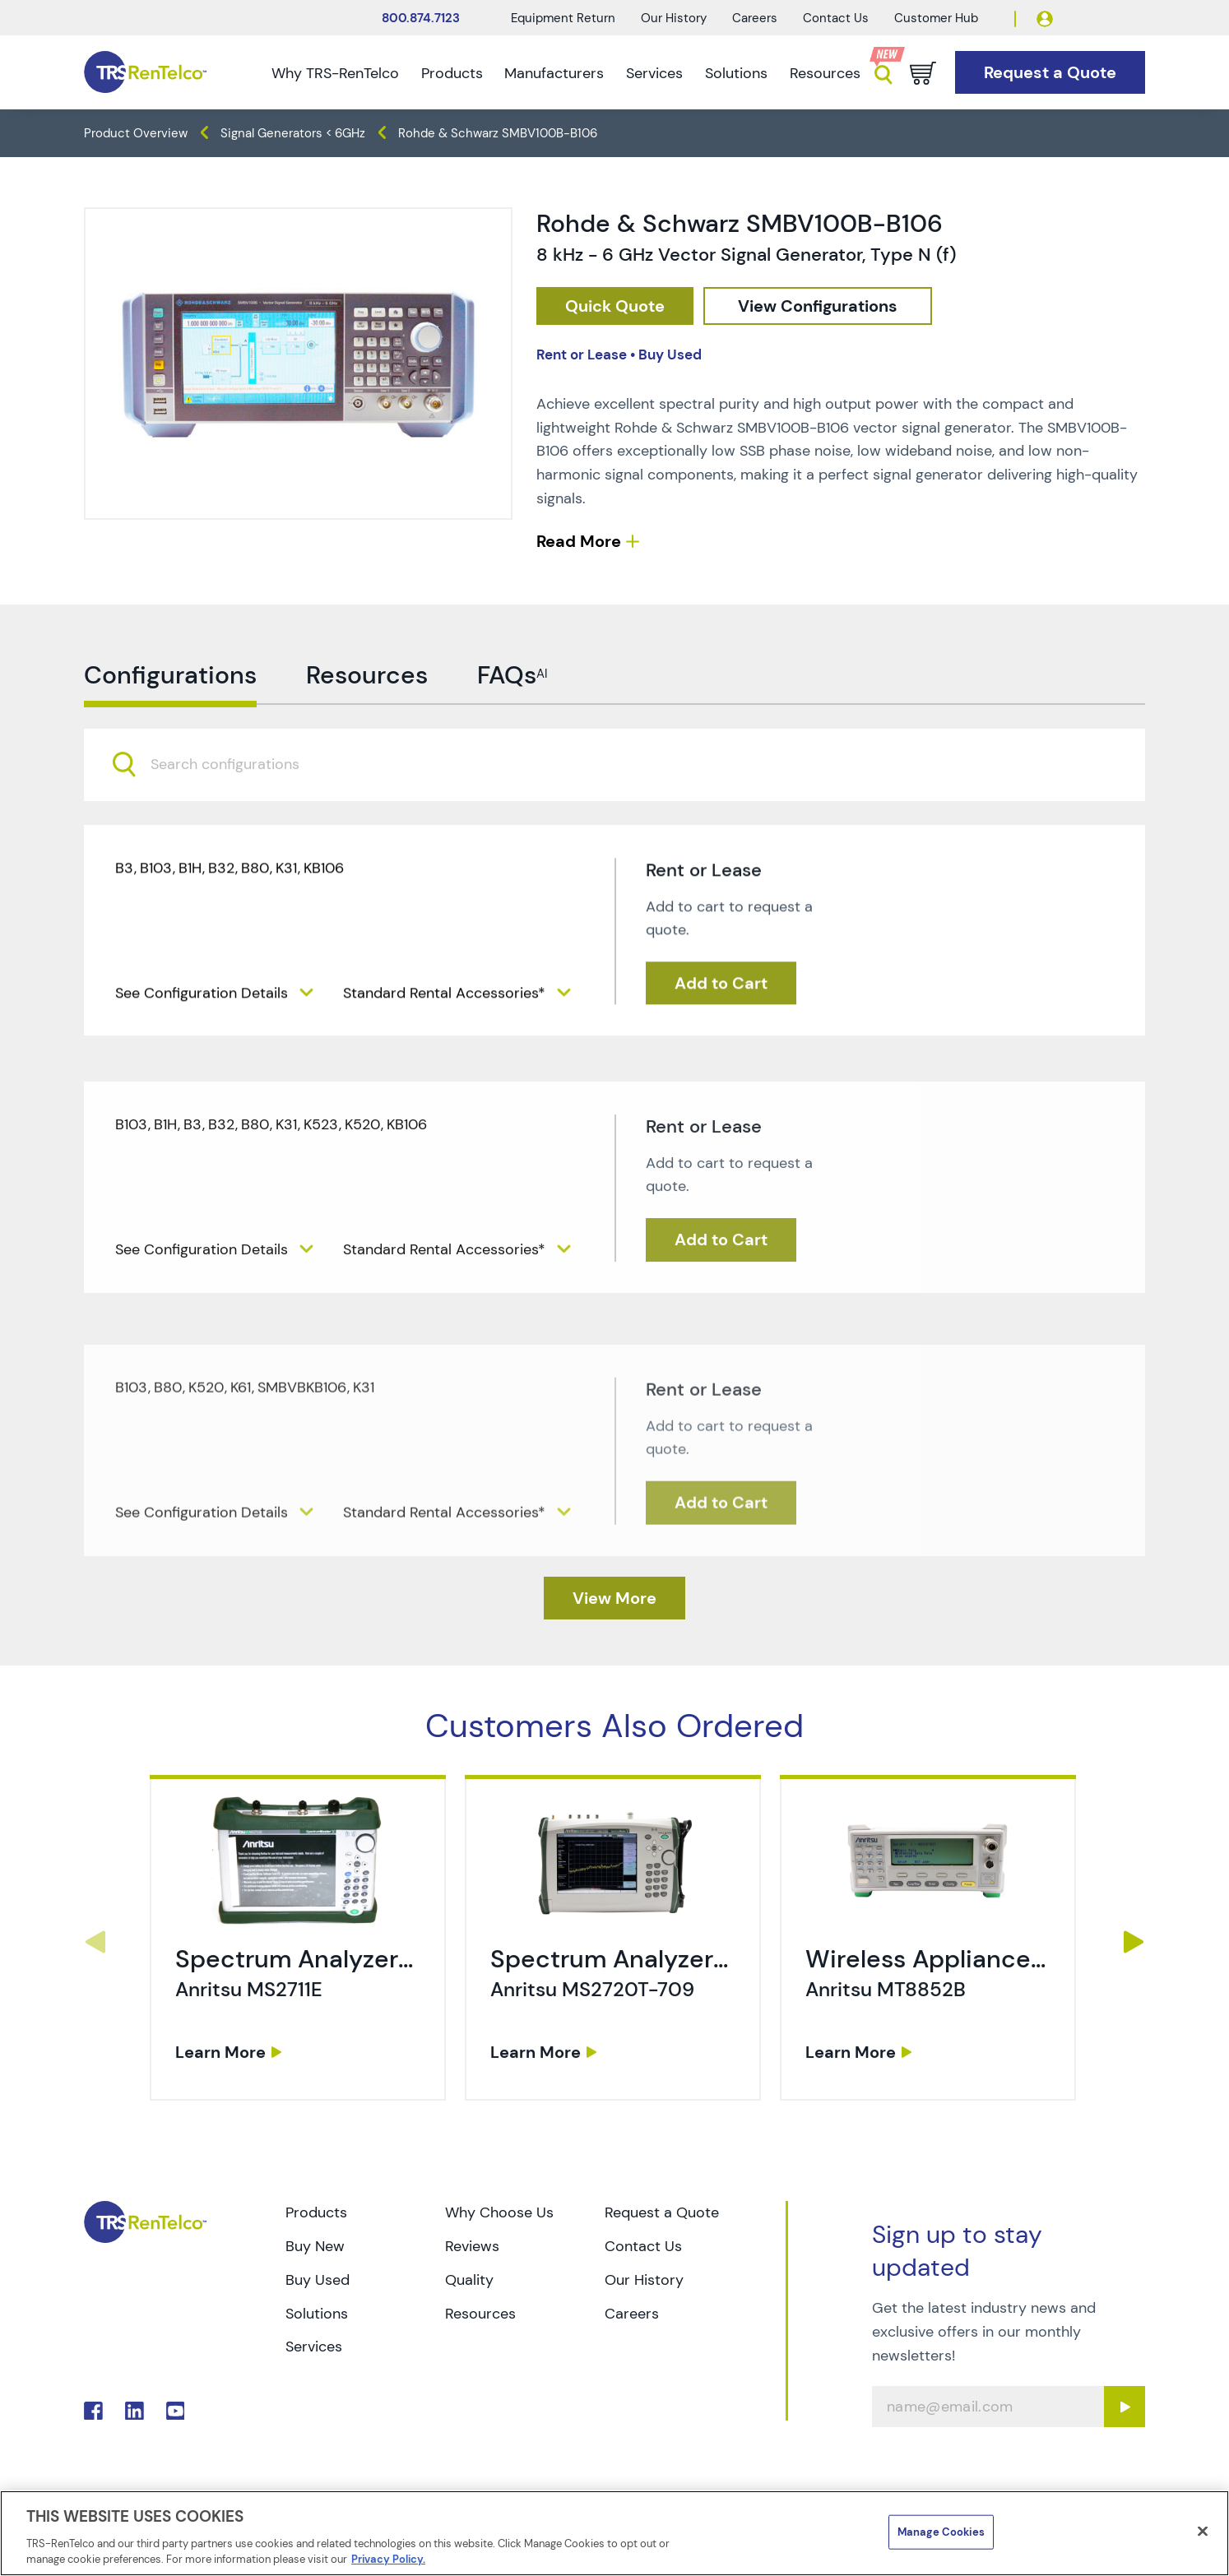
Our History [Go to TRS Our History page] (644, 2280)
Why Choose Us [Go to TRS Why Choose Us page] (499, 2212)
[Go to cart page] (923, 73)
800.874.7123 (421, 18)
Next (1134, 1942)
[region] (614, 2533)
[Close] (1203, 2531)
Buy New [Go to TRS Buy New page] (315, 2246)
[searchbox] (235, 824)
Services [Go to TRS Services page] (313, 2346)
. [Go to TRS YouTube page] (175, 2411)
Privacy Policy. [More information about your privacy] (388, 2559)
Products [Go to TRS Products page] (316, 2212)
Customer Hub (936, 18)
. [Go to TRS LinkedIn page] (134, 2411)
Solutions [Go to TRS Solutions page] (316, 2313)
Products (452, 73)
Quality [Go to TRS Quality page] (469, 2280)
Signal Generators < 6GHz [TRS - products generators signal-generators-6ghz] (292, 133)
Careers (754, 18)
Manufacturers (554, 73)
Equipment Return (563, 18)
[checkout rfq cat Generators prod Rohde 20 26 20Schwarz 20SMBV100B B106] (614, 306)
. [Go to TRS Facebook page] (93, 2411)
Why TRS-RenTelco (335, 73)
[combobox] (614, 824)
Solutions (736, 73)
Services (654, 73)
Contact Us (836, 18)
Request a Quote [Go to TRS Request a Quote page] (662, 2212)
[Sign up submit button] (1124, 2406)
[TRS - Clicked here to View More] (614, 1598)
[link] (299, 2001)
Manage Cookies (941, 2532)
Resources (825, 73)
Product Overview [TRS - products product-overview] (136, 133)
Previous (95, 1942)
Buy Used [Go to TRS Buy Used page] (317, 2280)
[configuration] (817, 306)
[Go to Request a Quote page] (1050, 73)
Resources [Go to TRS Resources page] (480, 2313)
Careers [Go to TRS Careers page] (632, 2313)
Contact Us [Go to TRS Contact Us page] (643, 2246)
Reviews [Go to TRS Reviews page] (472, 2246)
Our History (674, 18)
